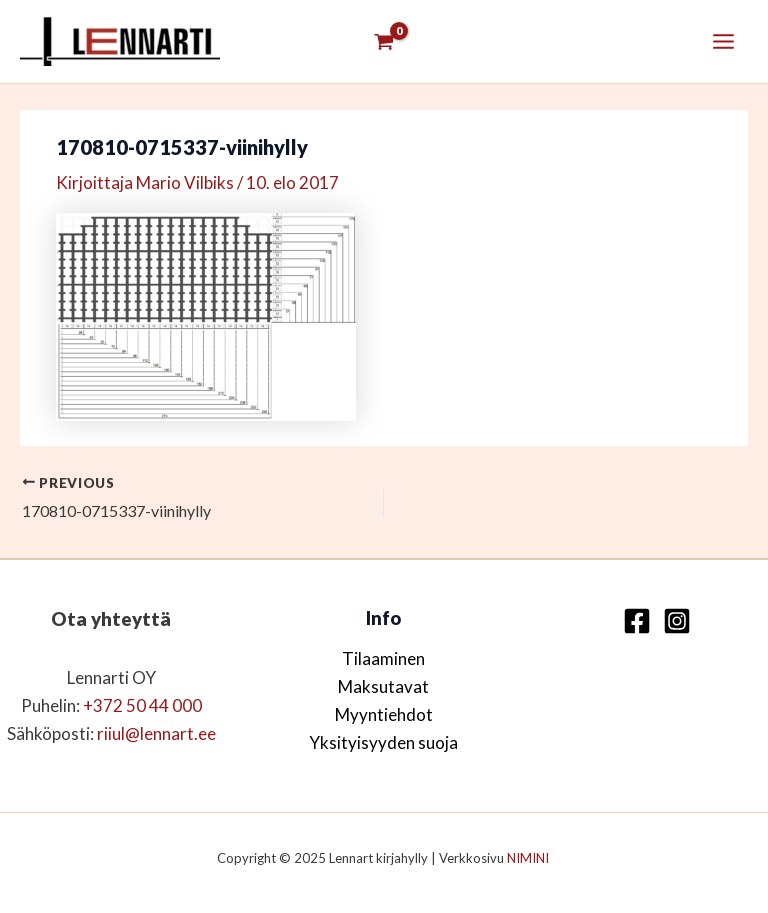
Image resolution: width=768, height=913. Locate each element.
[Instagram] (677, 621)
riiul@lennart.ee (156, 733)
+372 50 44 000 (142, 705)
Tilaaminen (383, 658)
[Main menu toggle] (723, 41)
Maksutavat (383, 686)
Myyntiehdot (384, 714)
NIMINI (529, 858)
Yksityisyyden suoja (383, 742)
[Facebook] (637, 621)
